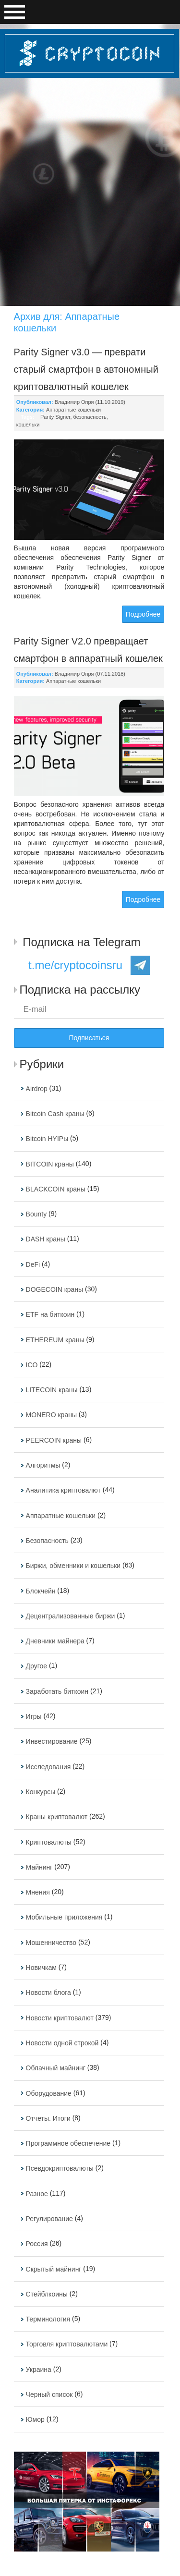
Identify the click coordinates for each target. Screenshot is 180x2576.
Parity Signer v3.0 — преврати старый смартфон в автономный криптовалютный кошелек (86, 369)
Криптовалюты (49, 1842)
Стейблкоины (47, 2294)
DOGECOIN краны (55, 1289)
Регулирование (49, 2219)
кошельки (28, 424)
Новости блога (48, 1993)
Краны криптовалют (57, 1817)
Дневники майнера (55, 1641)
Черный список (49, 2394)
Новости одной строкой (62, 2043)
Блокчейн (41, 1591)
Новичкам (41, 1967)
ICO (32, 1365)
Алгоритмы (43, 1465)
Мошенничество (51, 1942)
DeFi (33, 1264)
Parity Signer (55, 417)
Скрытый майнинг (54, 2269)
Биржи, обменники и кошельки (73, 1566)
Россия (37, 2244)
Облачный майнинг (55, 2068)
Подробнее (143, 614)
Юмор (35, 2420)
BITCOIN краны (50, 1164)
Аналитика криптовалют (63, 1491)
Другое (36, 1666)
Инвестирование (52, 1742)
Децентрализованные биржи (70, 1616)
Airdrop (37, 1089)
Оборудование (49, 2093)
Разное (37, 2194)
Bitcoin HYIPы (47, 1139)
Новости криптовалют (60, 2018)
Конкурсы (41, 1792)
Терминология (48, 2319)
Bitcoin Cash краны (55, 1114)
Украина (38, 2369)
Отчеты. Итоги (48, 2118)
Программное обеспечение (68, 2143)
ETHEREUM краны (55, 1340)
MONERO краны (51, 1415)
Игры (34, 1716)
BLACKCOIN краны (55, 1189)
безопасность (90, 417)
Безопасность (47, 1540)
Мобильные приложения (64, 1917)
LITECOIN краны (52, 1390)
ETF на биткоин (50, 1315)
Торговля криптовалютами (67, 2344)
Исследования (48, 1767)
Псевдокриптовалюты (60, 2169)
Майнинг (39, 1867)
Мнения (38, 1892)
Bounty (36, 1214)
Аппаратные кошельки (73, 410)
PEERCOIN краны (54, 1440)
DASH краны (45, 1239)
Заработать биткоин (57, 1691)
